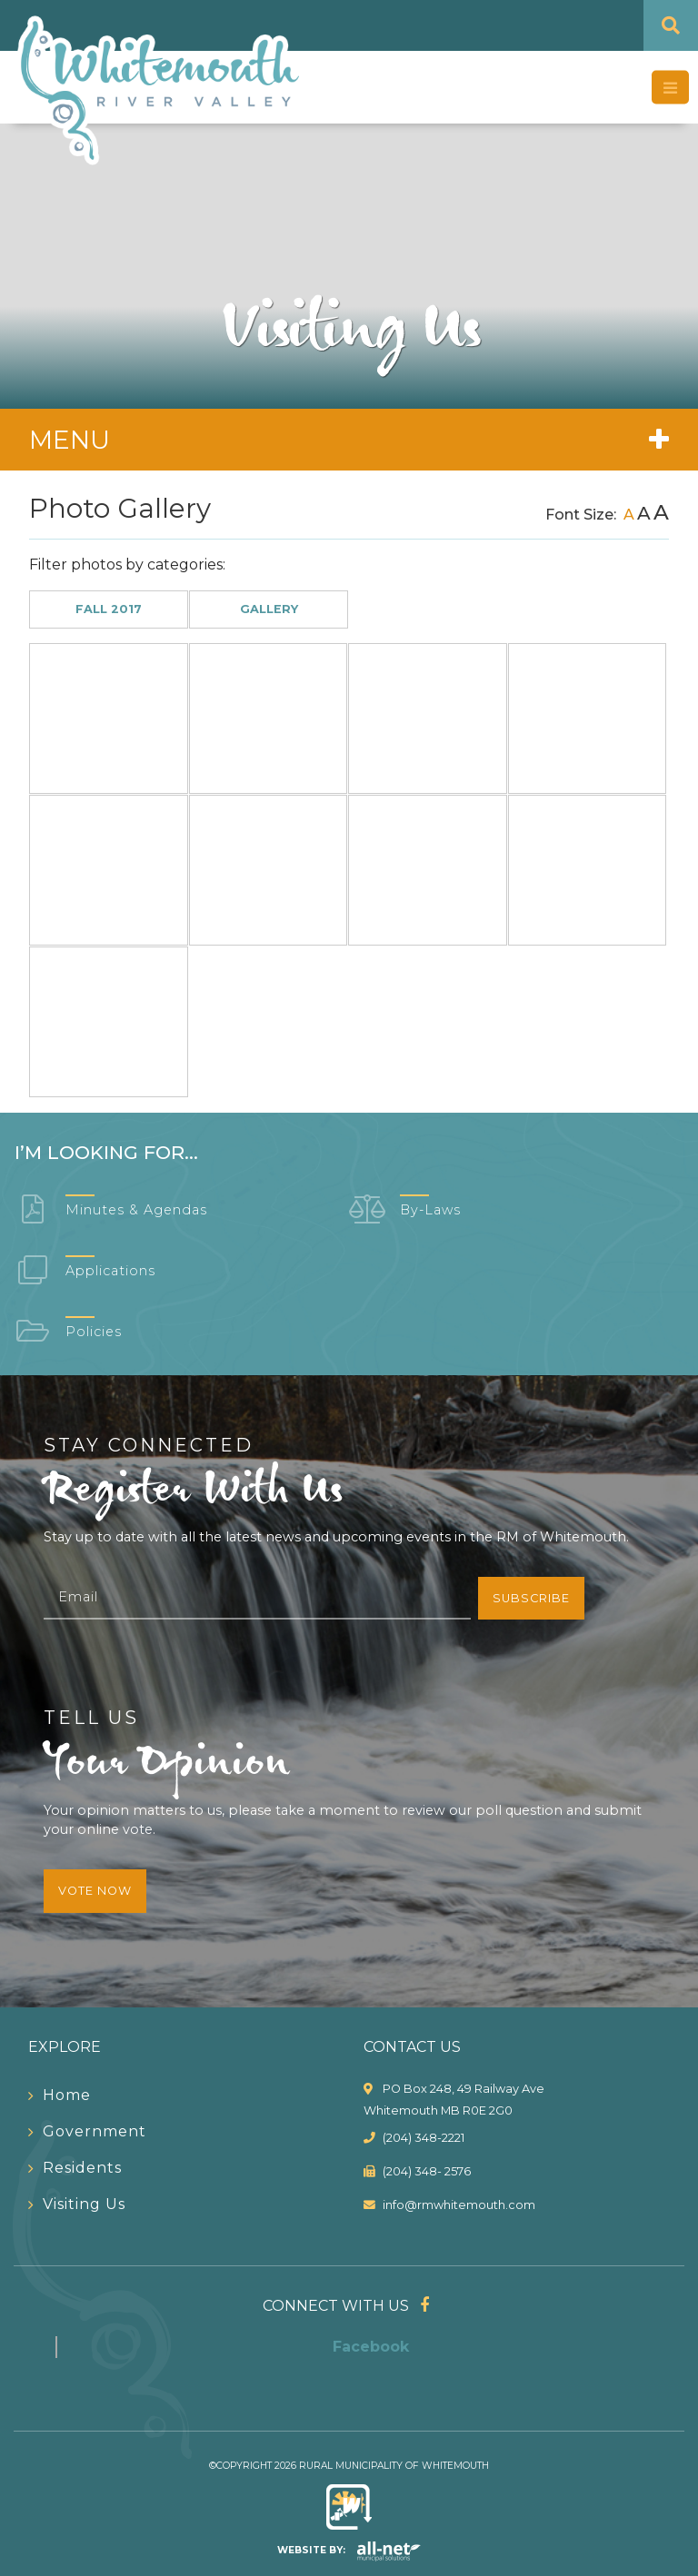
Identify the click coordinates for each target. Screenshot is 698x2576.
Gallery (269, 609)
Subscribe (531, 1598)
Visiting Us (84, 2204)
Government (94, 2131)
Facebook (371, 2346)
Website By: (349, 2550)
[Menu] (670, 87)
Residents (82, 2167)
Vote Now (95, 1890)
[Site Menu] (349, 440)
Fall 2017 (108, 609)
